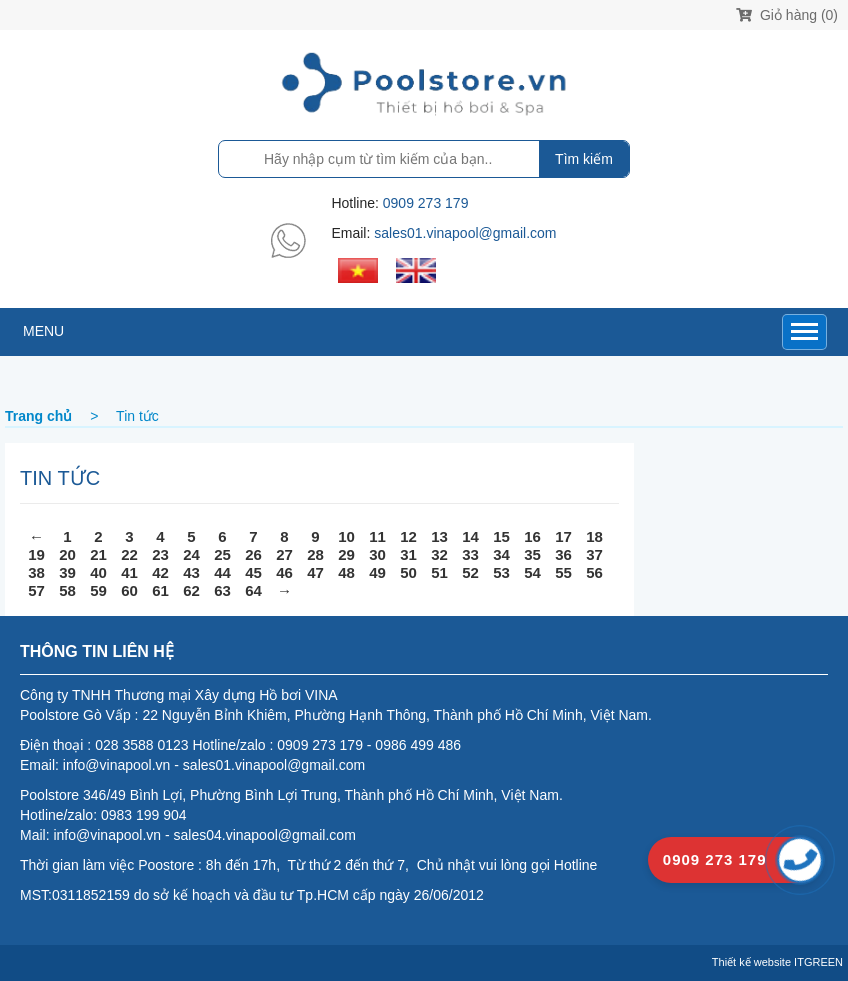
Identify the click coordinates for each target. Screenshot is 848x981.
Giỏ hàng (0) (787, 15)
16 (532, 536)
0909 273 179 (426, 203)
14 (470, 536)
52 (470, 572)
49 (377, 572)
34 (501, 554)
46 (284, 572)
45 (253, 572)
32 (439, 554)
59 (98, 590)
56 (594, 572)
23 (160, 554)
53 (501, 572)
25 (222, 554)
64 (253, 590)
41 (129, 572)
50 (408, 572)
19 (36, 554)
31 (408, 554)
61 (160, 590)
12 (408, 536)
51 (439, 572)
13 (439, 536)
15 (501, 536)
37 (594, 554)
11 (377, 536)
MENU (43, 331)
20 (67, 554)
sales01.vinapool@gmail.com (465, 233)
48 (346, 572)
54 (532, 572)
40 (98, 572)
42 (160, 572)
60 (129, 590)
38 (36, 572)
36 (563, 554)
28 (315, 554)
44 (222, 572)
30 (377, 554)
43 (191, 572)
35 (532, 554)
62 (191, 590)
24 (191, 554)
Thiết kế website (751, 962)
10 (346, 536)
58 (67, 590)
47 (315, 572)
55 (563, 572)
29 (346, 554)
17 (563, 536)
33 (470, 554)
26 (253, 554)
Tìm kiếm (584, 159)
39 (67, 572)
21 (98, 554)
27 (284, 554)
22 (129, 554)
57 (36, 590)
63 (222, 590)
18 (594, 536)
